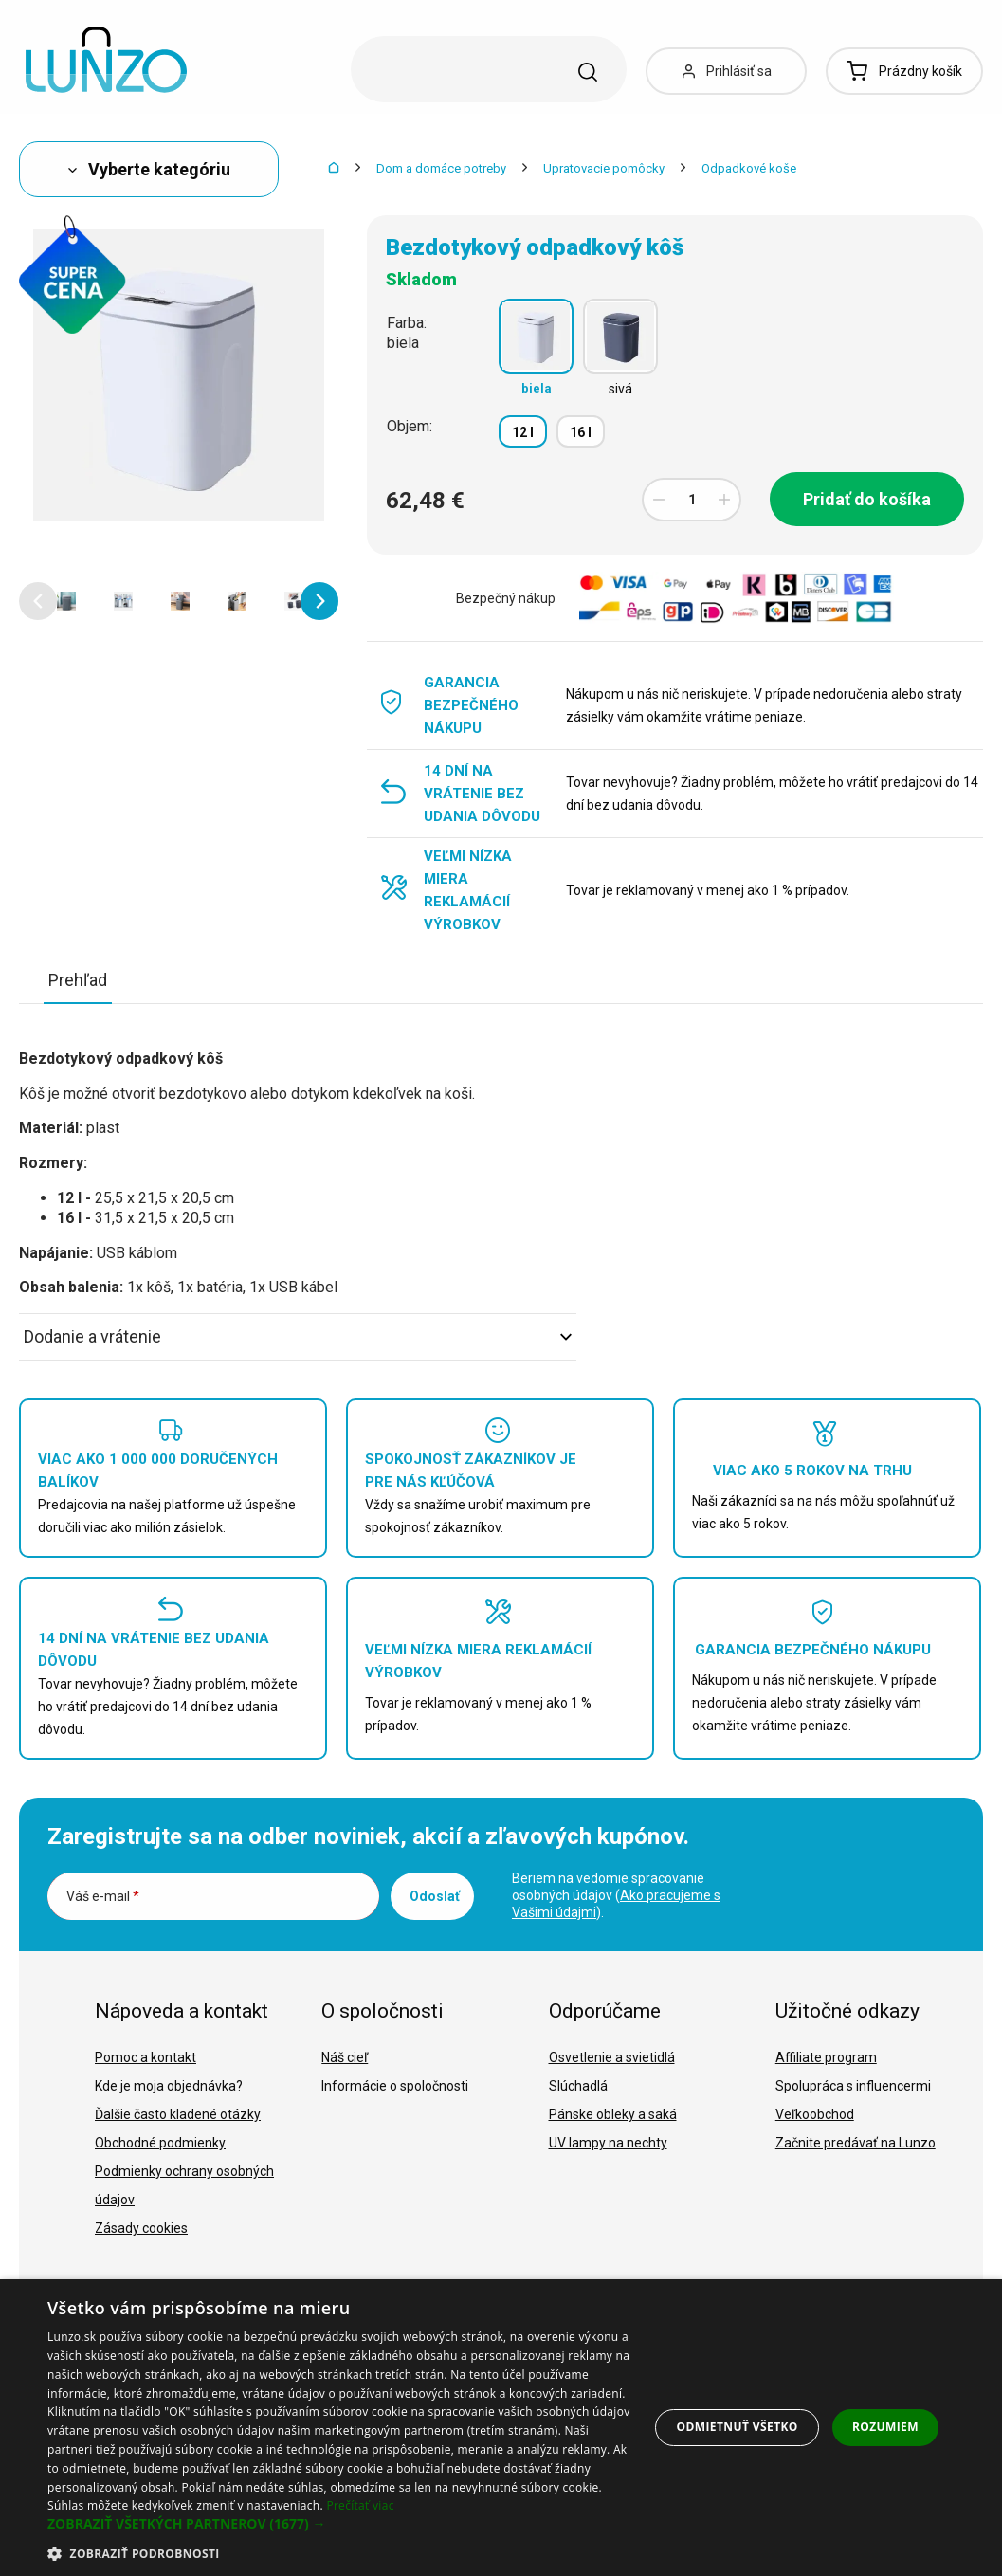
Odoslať (435, 1896)
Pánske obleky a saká (613, 2114)
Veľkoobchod (814, 2114)
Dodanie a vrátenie (298, 1336)
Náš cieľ (344, 2057)
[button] (38, 601)
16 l (581, 432)
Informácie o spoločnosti (394, 2085)
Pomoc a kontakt (145, 2057)
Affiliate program (826, 2057)
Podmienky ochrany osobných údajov (184, 2185)
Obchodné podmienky (160, 2142)
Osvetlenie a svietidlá (612, 2057)
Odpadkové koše (748, 168)
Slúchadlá (578, 2085)
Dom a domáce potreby (441, 168)
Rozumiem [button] (885, 2427)
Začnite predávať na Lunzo (855, 2142)
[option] (66, 601)
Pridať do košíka (867, 499)
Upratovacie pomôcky (604, 168)
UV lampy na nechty (608, 2142)
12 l (523, 432)
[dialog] (501, 2427)
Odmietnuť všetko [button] (737, 2427)
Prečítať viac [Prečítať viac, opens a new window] (359, 2505)
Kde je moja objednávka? (169, 2085)
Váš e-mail (102, 1896)
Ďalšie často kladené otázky (178, 2114)
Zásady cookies (141, 2228)
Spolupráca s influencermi (853, 2085)
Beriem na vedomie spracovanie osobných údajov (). (616, 1895)
